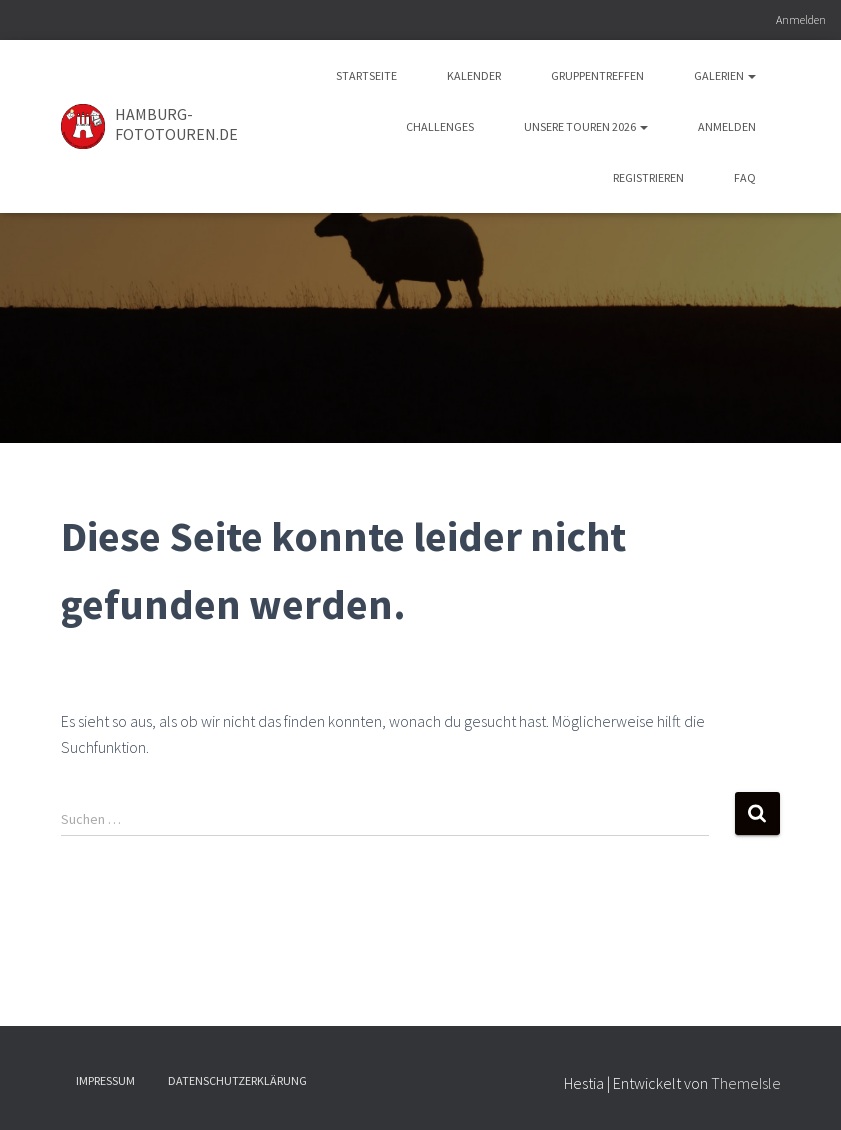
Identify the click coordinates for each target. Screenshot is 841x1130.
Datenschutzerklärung (237, 1080)
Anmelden (801, 19)
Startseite (366, 75)
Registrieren (648, 177)
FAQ (745, 177)
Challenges (440, 126)
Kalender (474, 75)
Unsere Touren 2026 (586, 126)
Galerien (725, 75)
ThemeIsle (746, 1083)
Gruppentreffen (597, 75)
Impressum (105, 1080)
